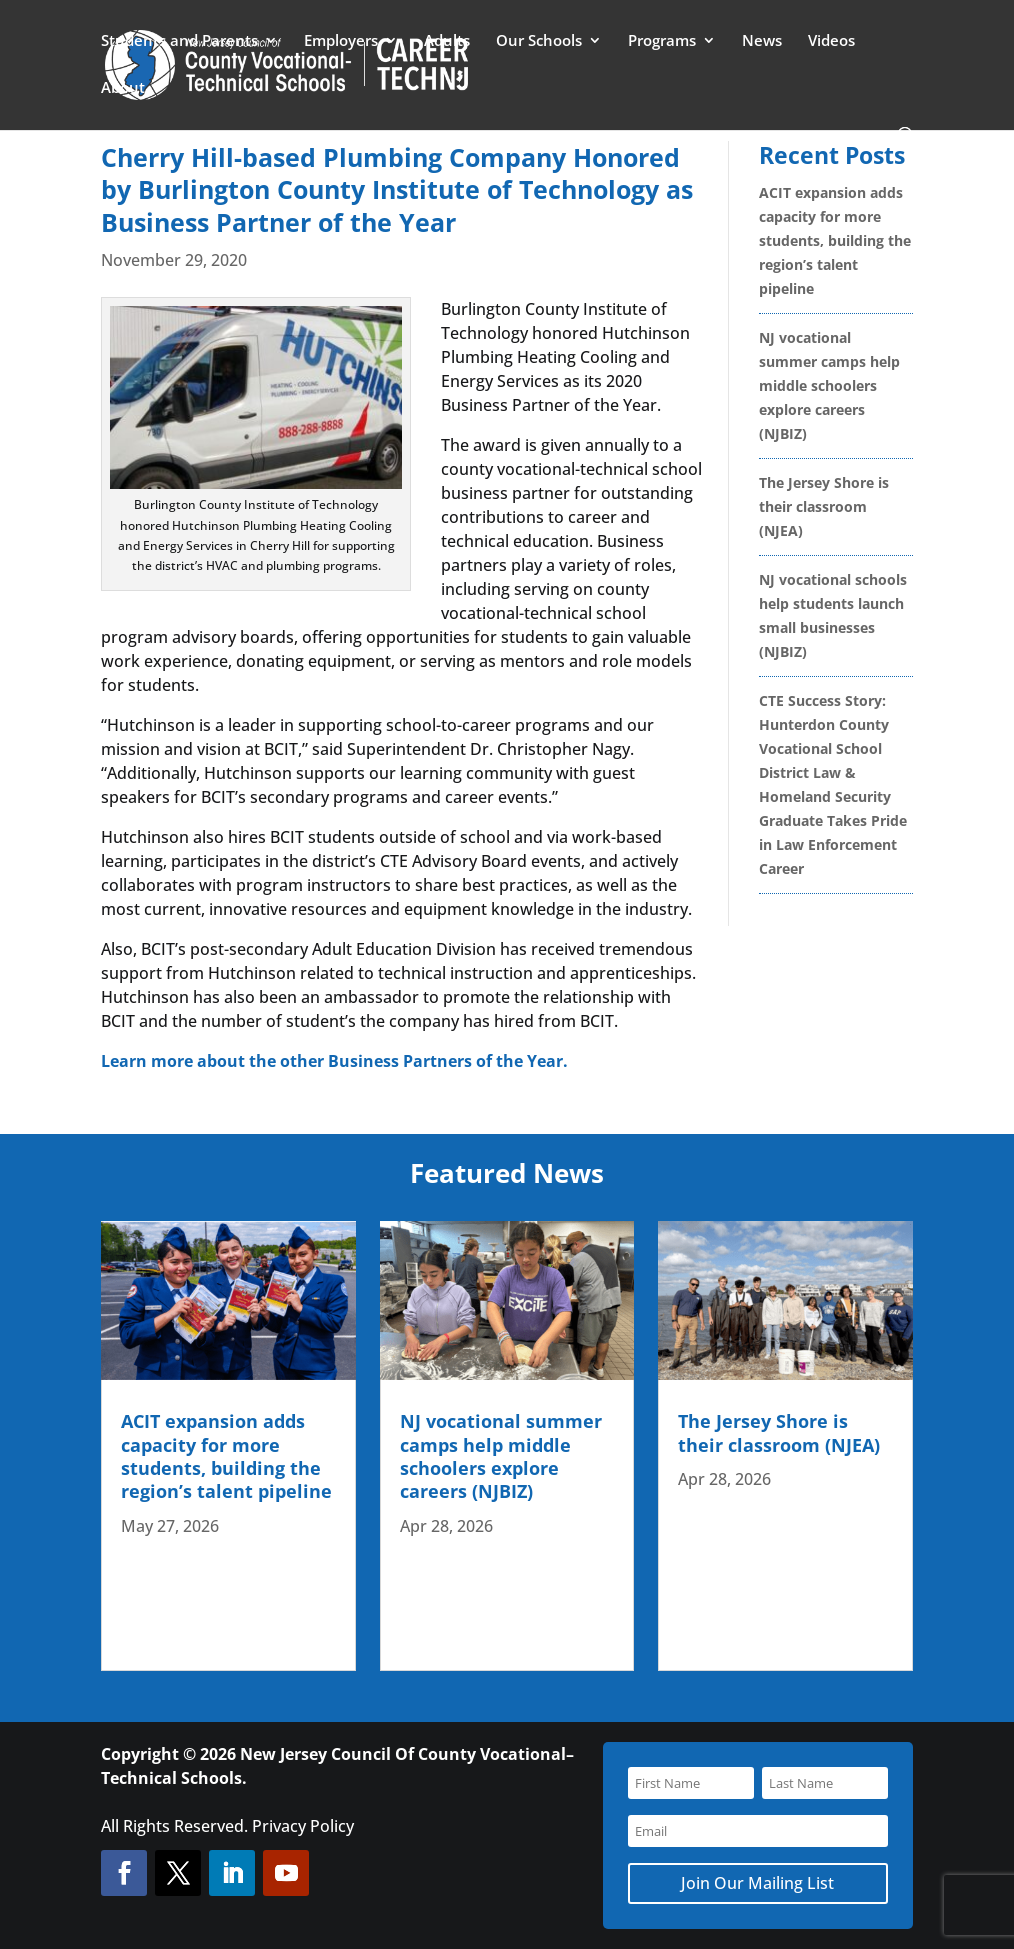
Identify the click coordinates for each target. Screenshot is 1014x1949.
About (123, 88)
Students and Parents (179, 41)
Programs (662, 41)
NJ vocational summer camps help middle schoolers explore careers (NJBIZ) (829, 385)
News (762, 41)
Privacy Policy (303, 1826)
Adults (447, 41)
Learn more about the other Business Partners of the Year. (334, 1061)
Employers (341, 41)
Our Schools (539, 41)
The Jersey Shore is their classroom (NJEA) (824, 506)
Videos (831, 41)
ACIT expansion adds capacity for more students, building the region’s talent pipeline (835, 240)
